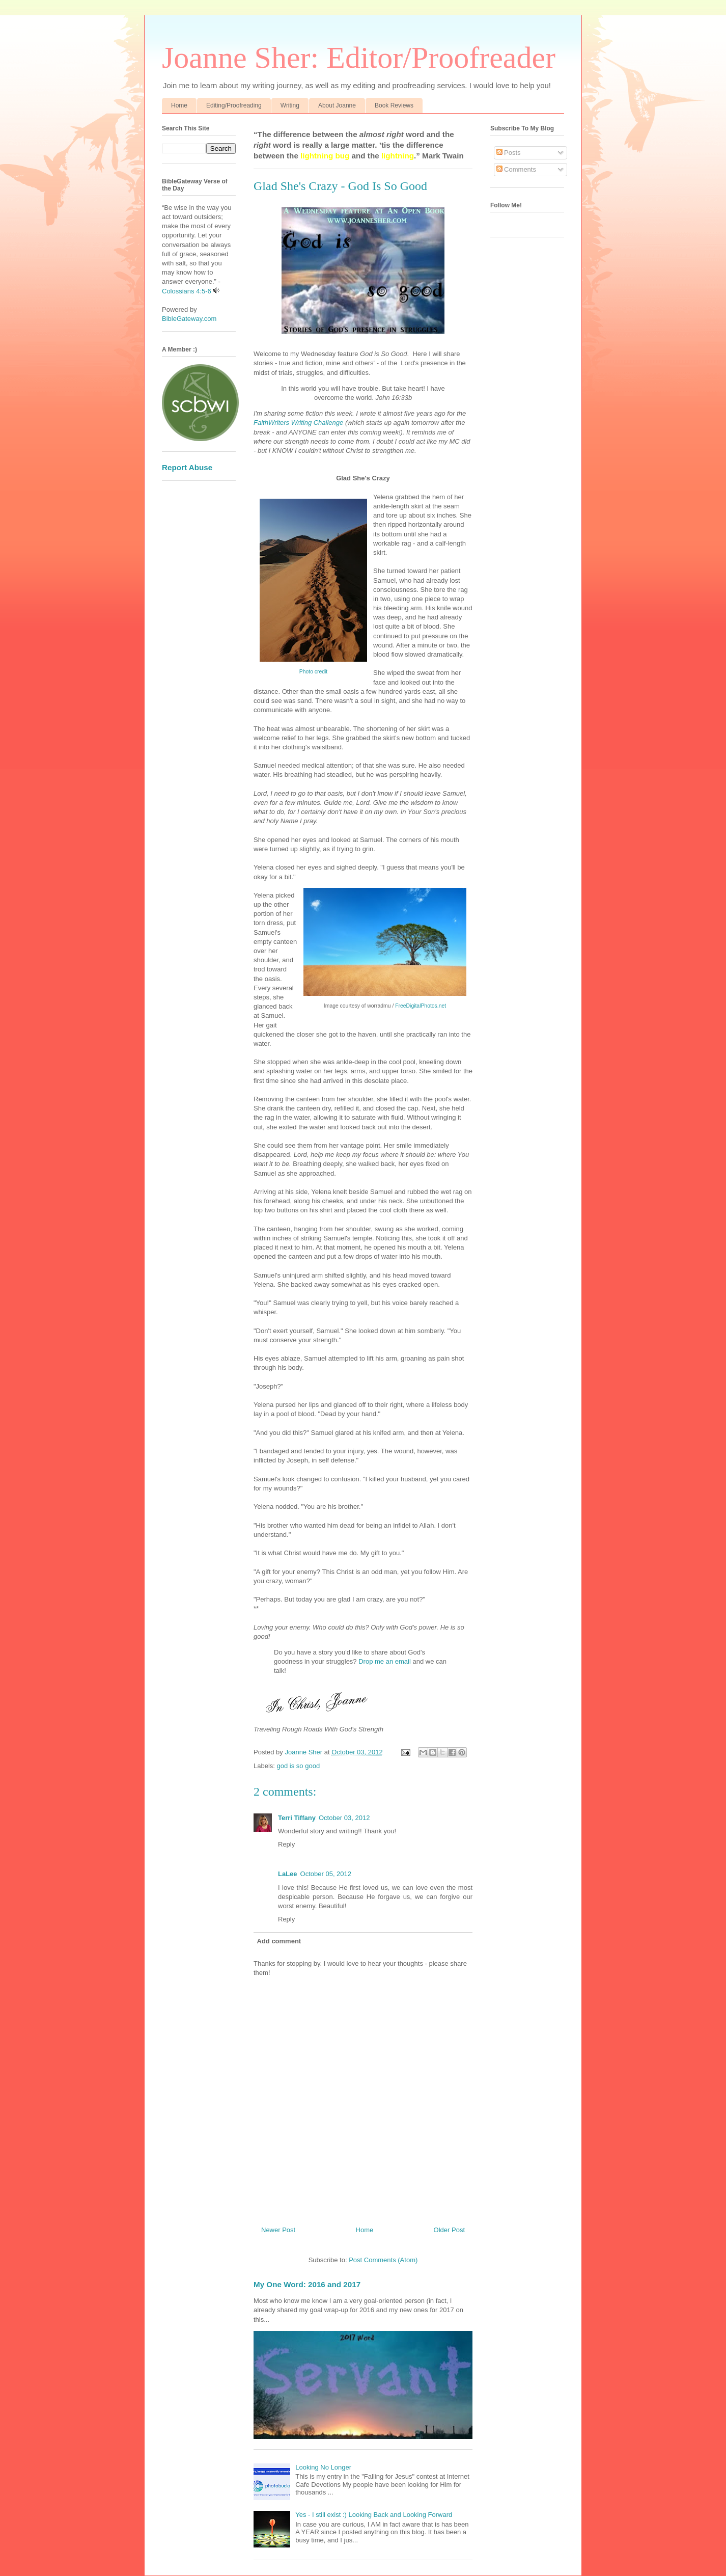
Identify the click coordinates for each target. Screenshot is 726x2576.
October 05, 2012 (325, 1874)
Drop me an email (384, 1661)
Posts (508, 152)
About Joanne (337, 105)
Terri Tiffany (297, 1818)
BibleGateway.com (189, 318)
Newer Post (278, 2230)
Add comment (279, 1941)
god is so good (298, 1766)
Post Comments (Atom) (383, 2260)
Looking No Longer (323, 2467)
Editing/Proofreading (234, 105)
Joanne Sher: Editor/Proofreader (358, 57)
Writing (290, 105)
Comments (516, 169)
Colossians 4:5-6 (186, 291)
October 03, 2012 (344, 1818)
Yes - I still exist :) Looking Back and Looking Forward (373, 2514)
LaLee (287, 1874)
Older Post (449, 2230)
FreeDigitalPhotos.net (420, 1006)
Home (179, 105)
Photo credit (313, 671)
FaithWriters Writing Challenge (298, 422)
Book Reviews (394, 105)
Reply (286, 1844)
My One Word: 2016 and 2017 (307, 2284)
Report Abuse (187, 467)
